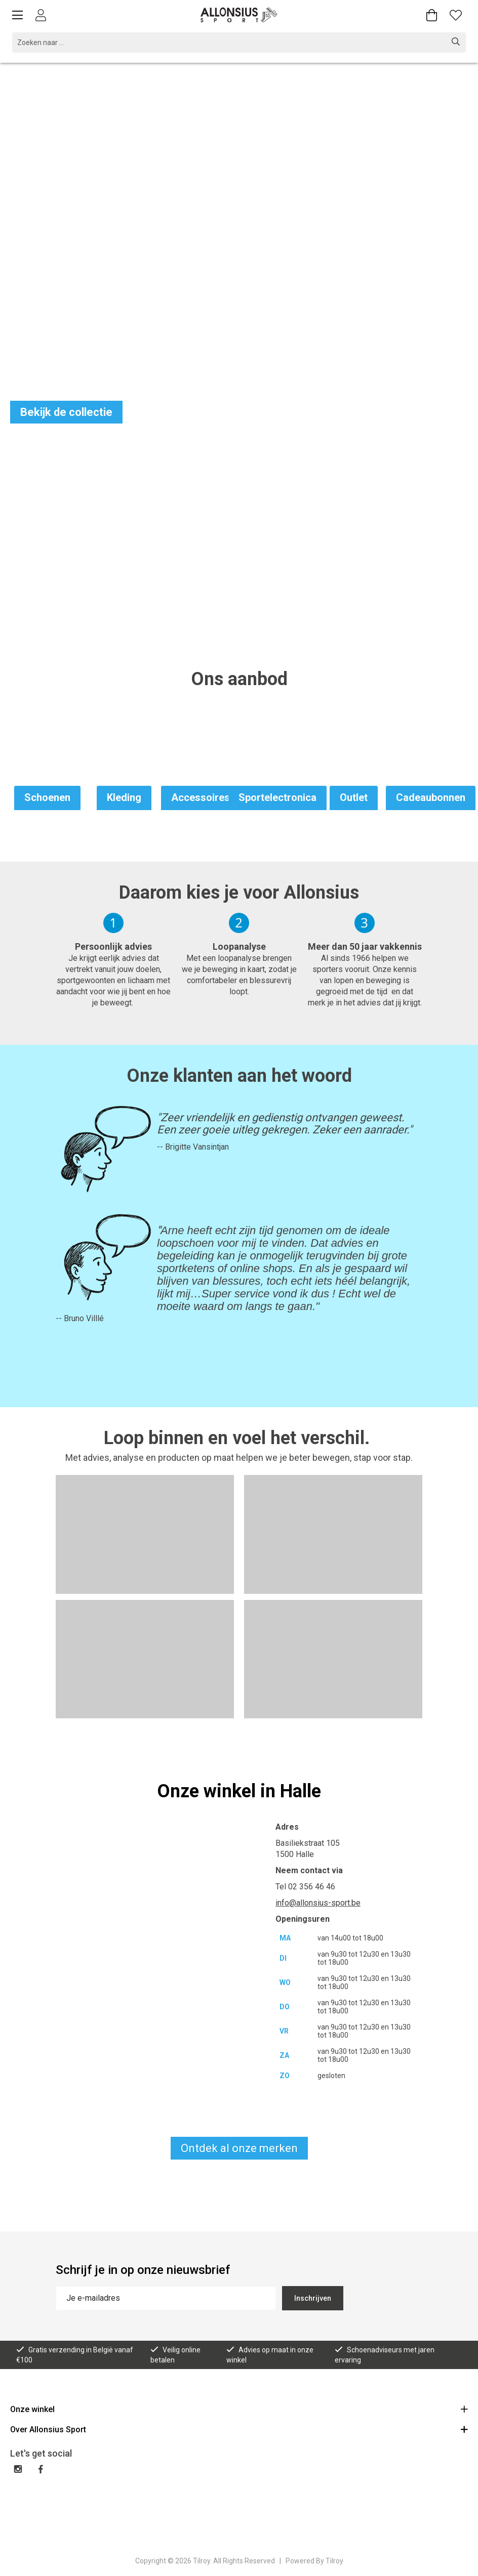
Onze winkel (239, 2408)
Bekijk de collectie (66, 412)
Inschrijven (312, 2298)
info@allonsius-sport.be (318, 1903)
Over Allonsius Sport (239, 2429)
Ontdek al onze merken (239, 2148)
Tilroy (334, 2561)
